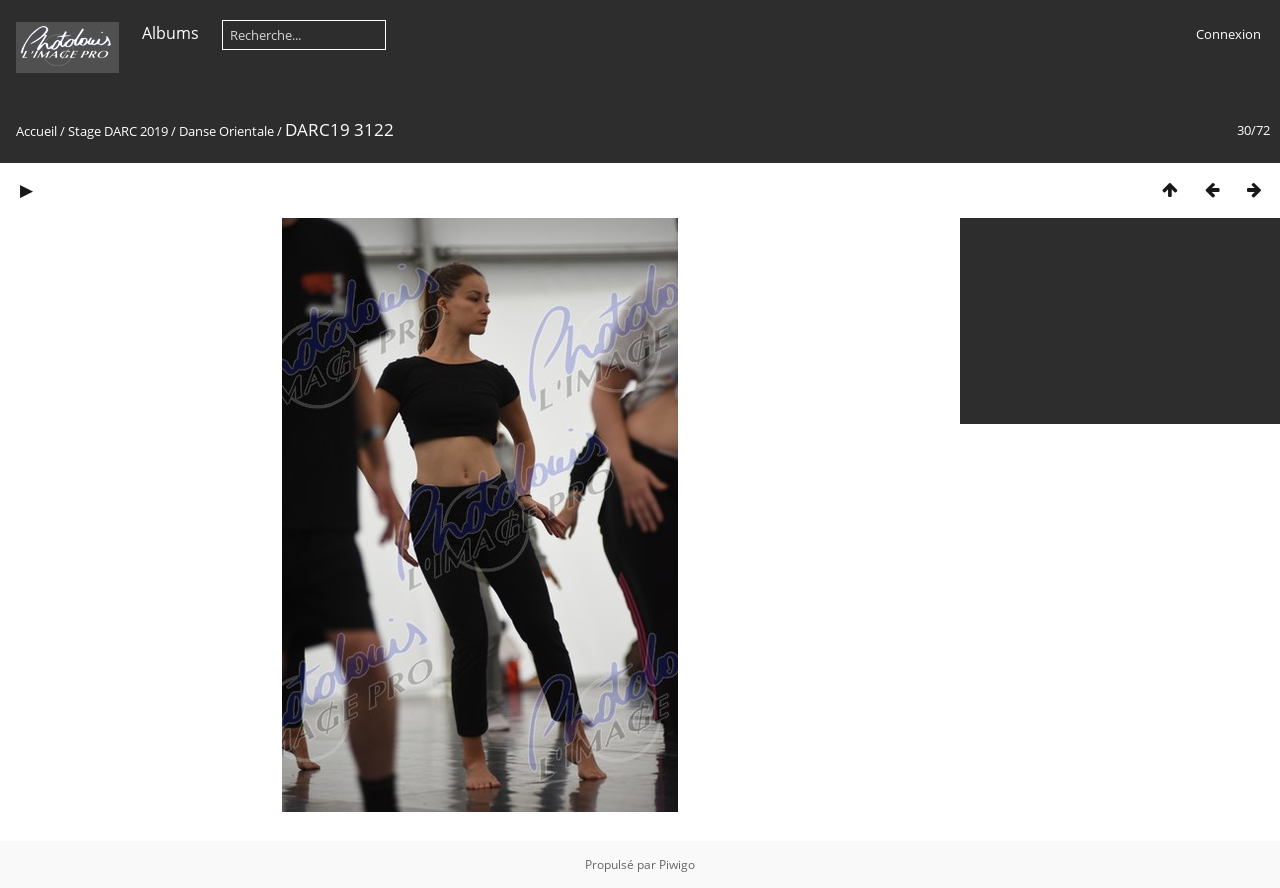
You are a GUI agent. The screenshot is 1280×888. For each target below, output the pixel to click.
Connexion (1228, 34)
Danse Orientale (226, 131)
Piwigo (677, 864)
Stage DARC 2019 (118, 131)
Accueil (36, 131)
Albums (170, 33)
